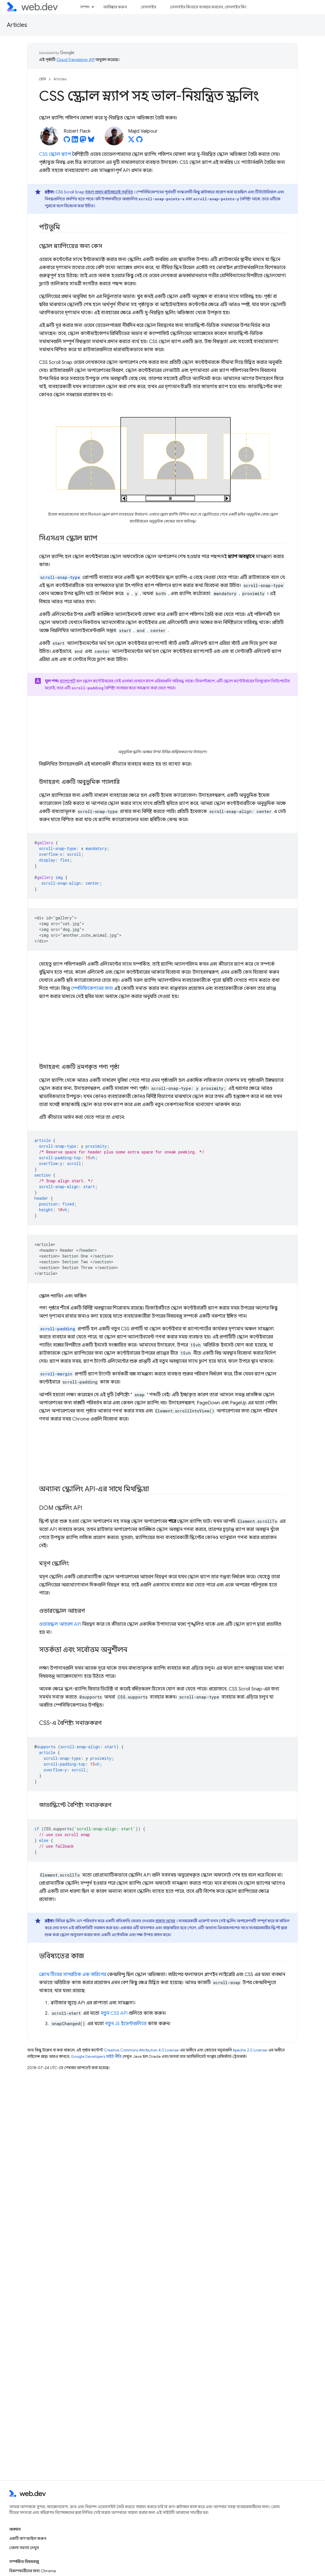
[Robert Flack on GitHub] (67, 141)
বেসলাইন (148, 7)
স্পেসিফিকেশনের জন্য (92, 988)
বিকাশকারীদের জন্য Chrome (32, 2570)
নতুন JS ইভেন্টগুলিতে (126, 2024)
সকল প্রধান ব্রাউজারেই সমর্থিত (109, 192)
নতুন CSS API (114, 2013)
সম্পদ (84, 7)
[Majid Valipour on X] (131, 141)
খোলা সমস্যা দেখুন (24, 2547)
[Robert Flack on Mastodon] (83, 141)
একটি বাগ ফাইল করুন (27, 2538)
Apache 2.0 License (250, 2050)
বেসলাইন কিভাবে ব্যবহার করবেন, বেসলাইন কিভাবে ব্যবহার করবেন (224, 7)
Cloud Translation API (75, 59)
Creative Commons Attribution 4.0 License (141, 2050)
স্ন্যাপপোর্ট (67, 681)
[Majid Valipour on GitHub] (139, 141)
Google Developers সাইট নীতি (96, 2056)
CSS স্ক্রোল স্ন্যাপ (55, 154)
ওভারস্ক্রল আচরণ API (60, 1624)
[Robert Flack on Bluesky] (91, 141)
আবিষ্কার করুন (115, 7)
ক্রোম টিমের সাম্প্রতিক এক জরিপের (72, 1974)
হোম (42, 79)
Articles (17, 25)
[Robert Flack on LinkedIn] (75, 141)
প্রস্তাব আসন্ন (165, 1920)
